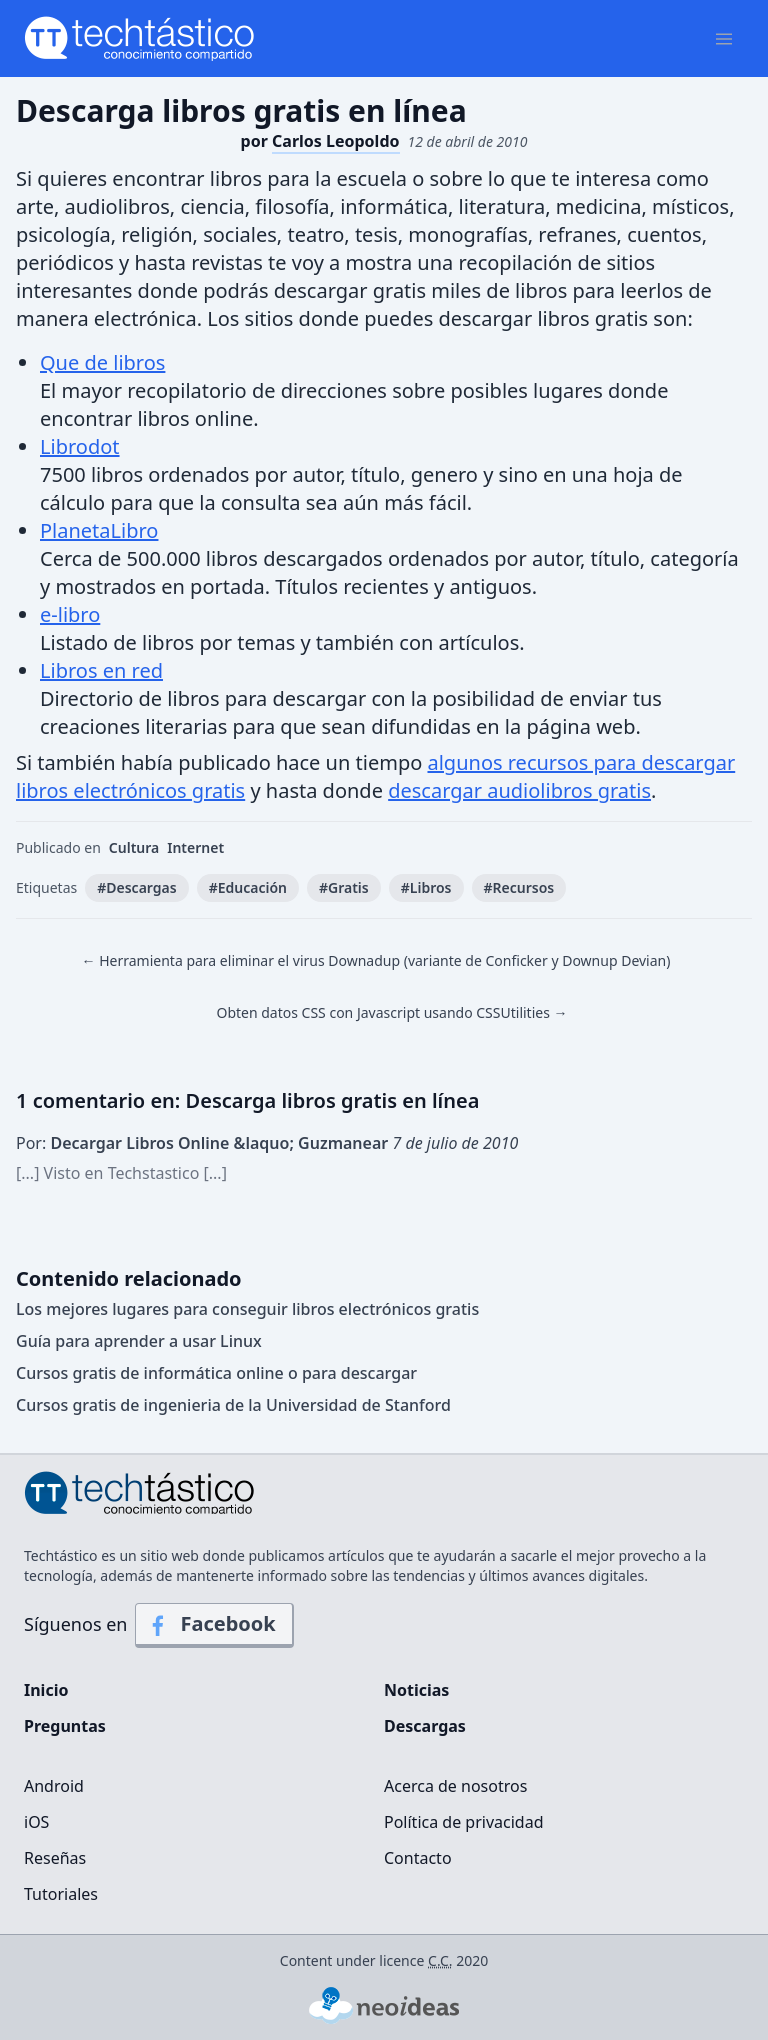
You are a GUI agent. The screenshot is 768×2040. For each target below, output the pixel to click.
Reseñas (55, 1858)
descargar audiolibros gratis (519, 790)
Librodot (80, 446)
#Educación (248, 887)
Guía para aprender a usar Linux (139, 1341)
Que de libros (102, 362)
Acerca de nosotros (455, 1786)
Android (54, 1786)
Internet (195, 847)
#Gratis (344, 887)
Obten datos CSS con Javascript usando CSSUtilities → (391, 1012)
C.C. (440, 1960)
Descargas (425, 1726)
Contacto (418, 1858)
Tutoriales (61, 1894)
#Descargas (136, 887)
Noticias (416, 1690)
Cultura (134, 847)
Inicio (46, 1690)
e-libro (70, 614)
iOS (36, 1822)
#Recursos (519, 887)
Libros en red (101, 670)
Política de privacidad (464, 1822)
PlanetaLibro (99, 530)
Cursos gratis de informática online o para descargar (216, 1373)
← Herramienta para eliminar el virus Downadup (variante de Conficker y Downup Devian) (376, 960)
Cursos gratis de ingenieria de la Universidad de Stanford (233, 1405)
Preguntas (65, 1726)
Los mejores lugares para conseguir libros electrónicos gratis (247, 1309)
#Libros (426, 887)
